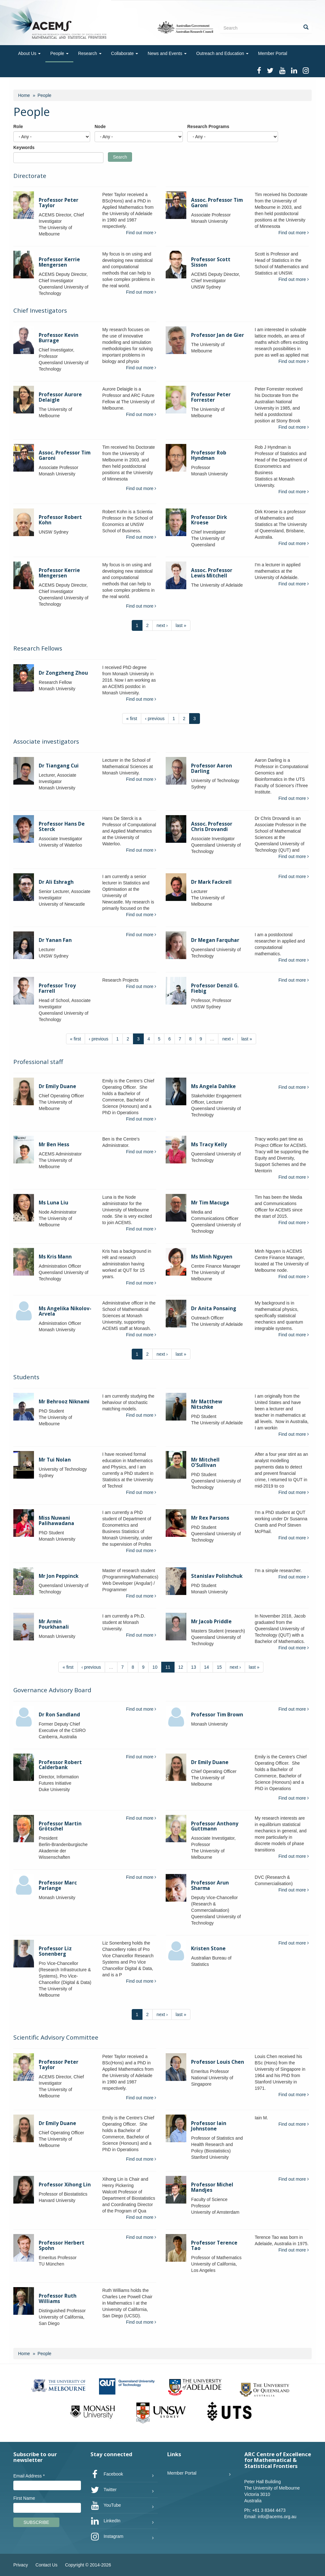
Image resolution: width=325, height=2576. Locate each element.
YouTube (105, 2505)
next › (162, 625)
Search (120, 157)
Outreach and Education (222, 53)
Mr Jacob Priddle (211, 1621)
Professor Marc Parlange (58, 1885)
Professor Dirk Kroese (209, 520)
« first (131, 718)
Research (90, 53)
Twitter (103, 2489)
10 (154, 1667)
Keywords (24, 147)
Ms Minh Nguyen (211, 1256)
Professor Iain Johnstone (208, 2126)
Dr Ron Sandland (59, 1714)
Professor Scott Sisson (210, 262)
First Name (24, 2498)
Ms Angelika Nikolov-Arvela (65, 1311)
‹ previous (154, 718)
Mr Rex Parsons (210, 1518)
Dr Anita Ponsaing (213, 1308)
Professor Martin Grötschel (60, 1826)
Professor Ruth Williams (57, 2299)
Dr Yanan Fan (55, 940)
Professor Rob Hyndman (208, 455)
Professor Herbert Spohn (61, 2245)
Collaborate (124, 53)
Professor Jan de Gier (217, 335)
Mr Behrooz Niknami (64, 1401)
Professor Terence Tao (214, 2245)
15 (219, 1667)
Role (18, 126)
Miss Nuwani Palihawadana (56, 1521)
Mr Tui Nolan (55, 1459)
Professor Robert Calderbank (60, 1765)
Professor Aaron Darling (211, 768)
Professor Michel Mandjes (212, 2187)
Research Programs (208, 126)
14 (206, 1667)
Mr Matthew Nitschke (206, 1404)
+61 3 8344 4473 (269, 2510)
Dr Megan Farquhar (215, 940)
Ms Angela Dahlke (213, 1086)
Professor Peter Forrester (211, 397)
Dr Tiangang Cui (59, 765)
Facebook (106, 2474)
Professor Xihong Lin (65, 2184)
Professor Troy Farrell (57, 988)
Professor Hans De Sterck (62, 827)
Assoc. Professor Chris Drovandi (211, 827)
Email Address (29, 2475)
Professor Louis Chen (217, 2062)
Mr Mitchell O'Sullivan (205, 1462)
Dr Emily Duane (57, 1086)
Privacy (20, 2564)
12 (180, 1667)
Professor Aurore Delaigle (60, 397)
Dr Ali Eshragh (56, 882)
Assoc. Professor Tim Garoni (217, 203)
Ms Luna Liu (53, 1202)
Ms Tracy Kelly (209, 1144)
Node (100, 126)
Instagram (106, 2536)
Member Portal (272, 53)
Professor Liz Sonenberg (55, 1951)
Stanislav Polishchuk (216, 1576)
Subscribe (36, 2522)
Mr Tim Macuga (210, 1202)
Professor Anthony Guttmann (214, 1826)
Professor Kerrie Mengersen (59, 262)
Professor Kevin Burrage (58, 338)
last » (181, 625)
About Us (29, 53)
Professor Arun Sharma (210, 1885)
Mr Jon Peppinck (58, 1576)
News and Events (167, 53)
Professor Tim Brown (217, 1714)
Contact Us (46, 2564)
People (59, 53)
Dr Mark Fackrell (211, 882)
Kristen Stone (208, 1948)
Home (24, 95)
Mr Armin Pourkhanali (54, 1624)
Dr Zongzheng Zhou (63, 673)
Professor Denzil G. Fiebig (215, 988)
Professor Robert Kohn (60, 520)
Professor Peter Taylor (58, 203)
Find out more (141, 232)
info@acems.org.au (277, 2516)
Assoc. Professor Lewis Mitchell (211, 573)
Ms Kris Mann (55, 1256)
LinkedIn (105, 2521)
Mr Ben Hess (54, 1144)
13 (193, 1667)
